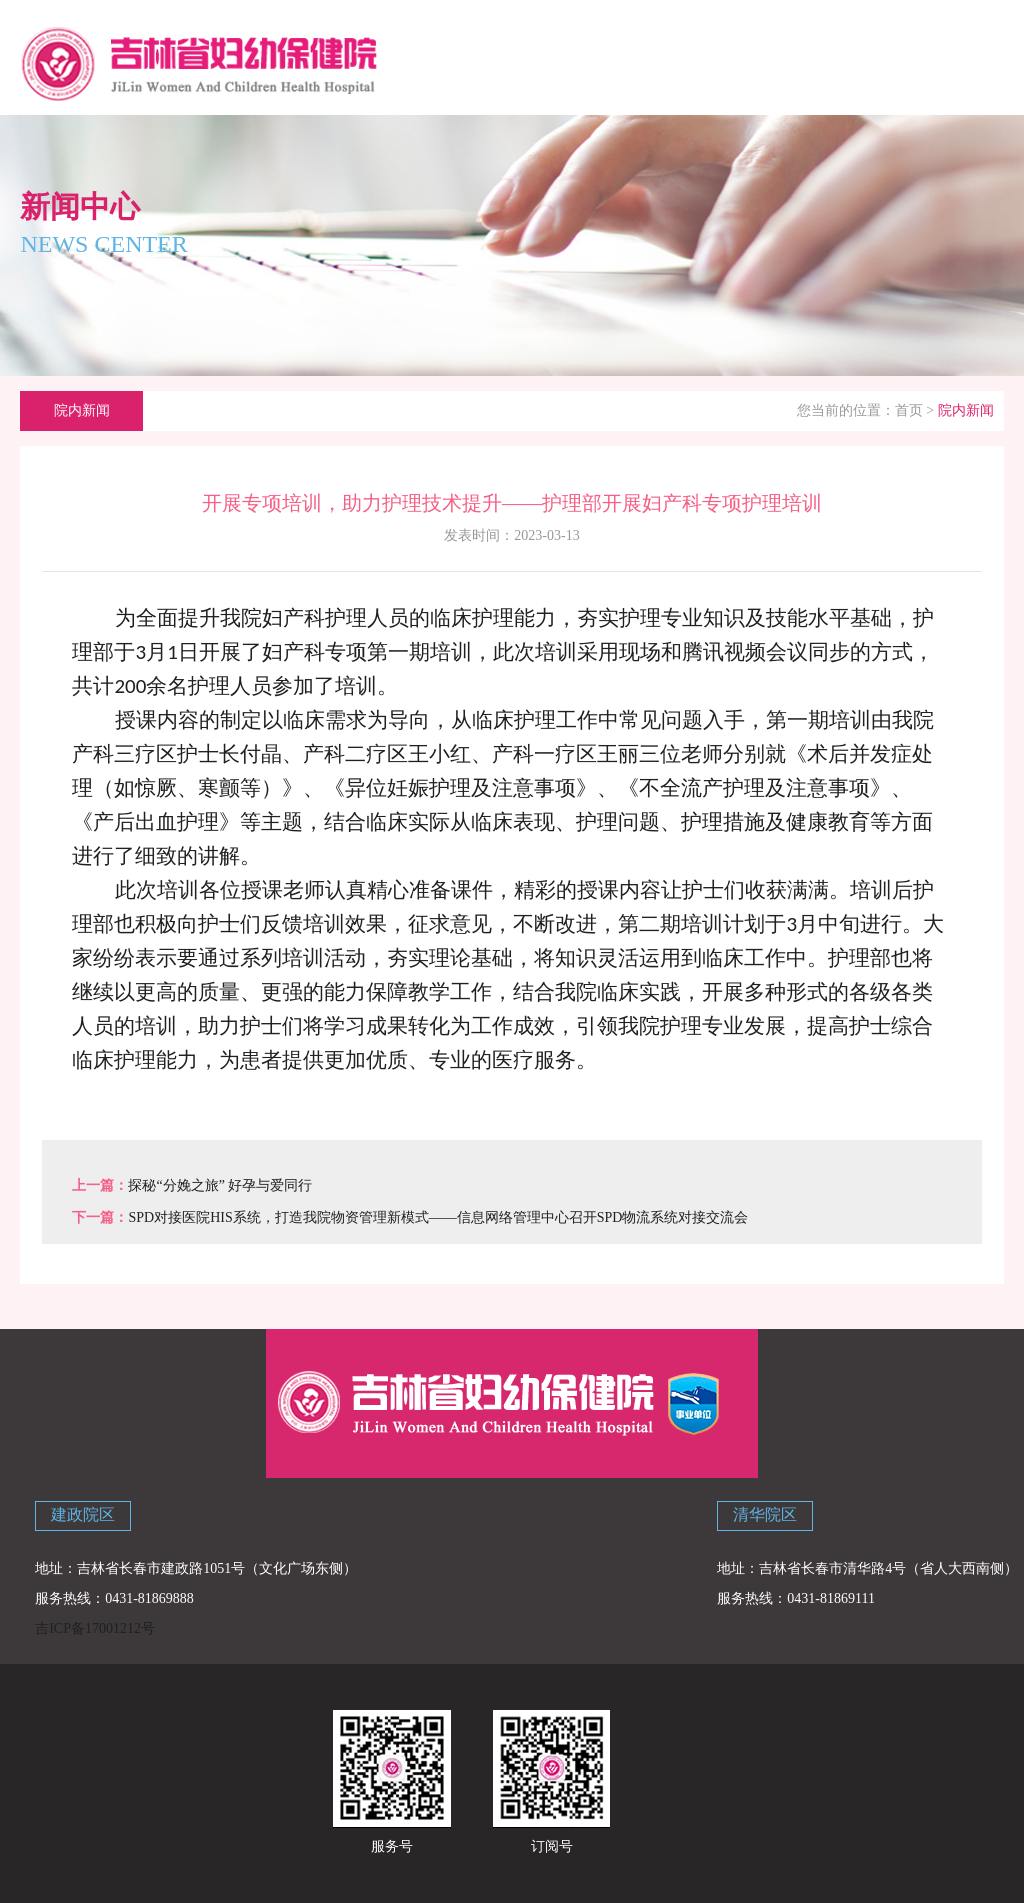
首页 (909, 410)
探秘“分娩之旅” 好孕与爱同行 (220, 1185)
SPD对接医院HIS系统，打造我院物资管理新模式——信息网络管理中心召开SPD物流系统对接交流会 (438, 1217)
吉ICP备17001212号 (95, 1628)
